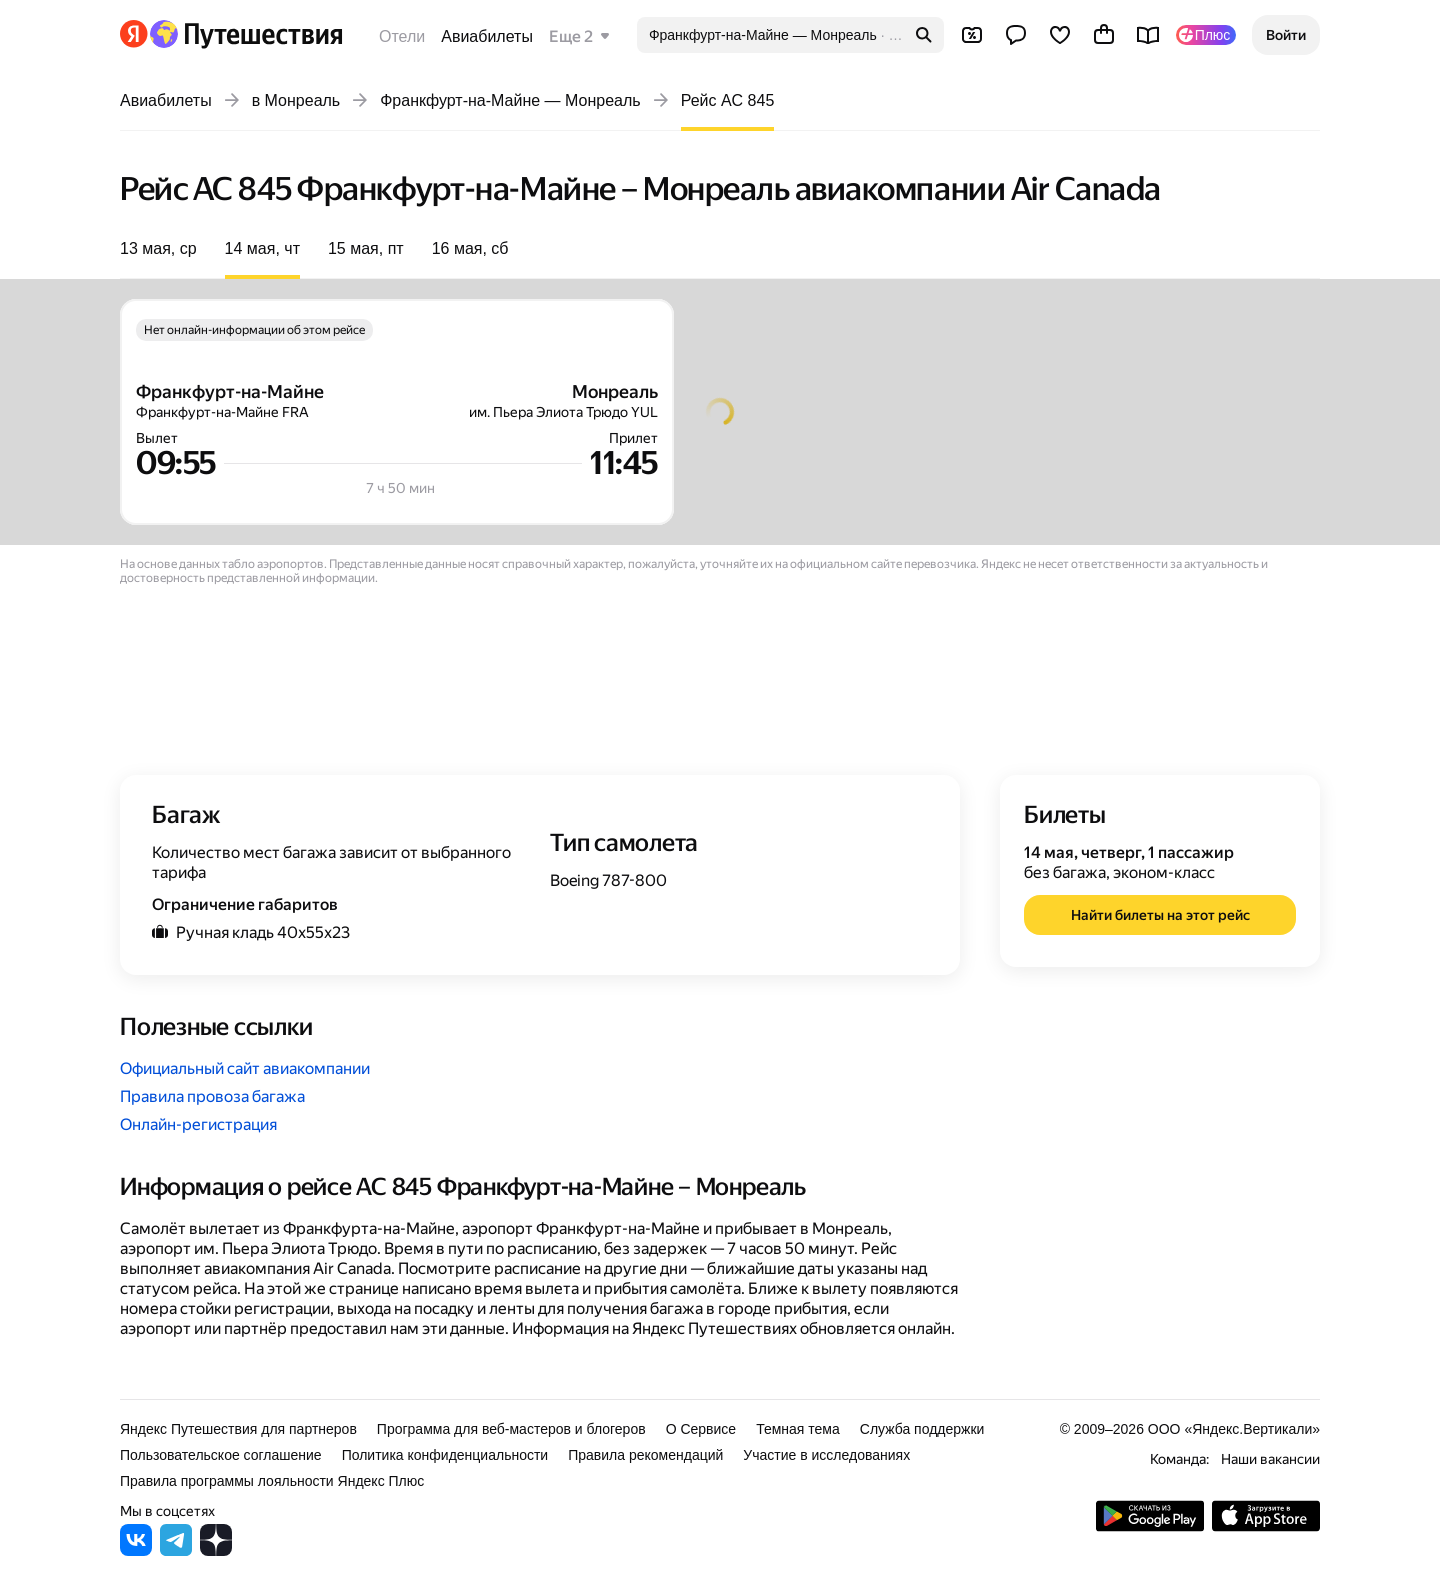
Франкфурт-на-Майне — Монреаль (510, 100)
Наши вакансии (1270, 1459)
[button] (1286, 35)
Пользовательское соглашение (221, 1455)
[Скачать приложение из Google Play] (1150, 1526)
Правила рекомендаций (645, 1455)
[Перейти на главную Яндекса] (134, 34)
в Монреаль (296, 100)
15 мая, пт (366, 248)
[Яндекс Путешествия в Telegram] (176, 1550)
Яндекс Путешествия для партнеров (238, 1429)
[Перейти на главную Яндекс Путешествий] (245, 34)
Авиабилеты (487, 36)
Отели (402, 36)
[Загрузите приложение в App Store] (1266, 1526)
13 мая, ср (158, 248)
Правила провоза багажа (212, 1096)
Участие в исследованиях (826, 1455)
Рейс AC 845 (728, 100)
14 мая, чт (262, 248)
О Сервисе (701, 1429)
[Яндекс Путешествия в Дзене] (216, 1550)
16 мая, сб (470, 248)
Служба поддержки (922, 1429)
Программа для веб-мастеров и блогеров (511, 1429)
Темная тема (798, 1429)
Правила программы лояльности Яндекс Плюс (272, 1481)
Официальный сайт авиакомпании (245, 1068)
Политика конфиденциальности (445, 1455)
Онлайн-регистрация (198, 1124)
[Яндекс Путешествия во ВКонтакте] (136, 1550)
